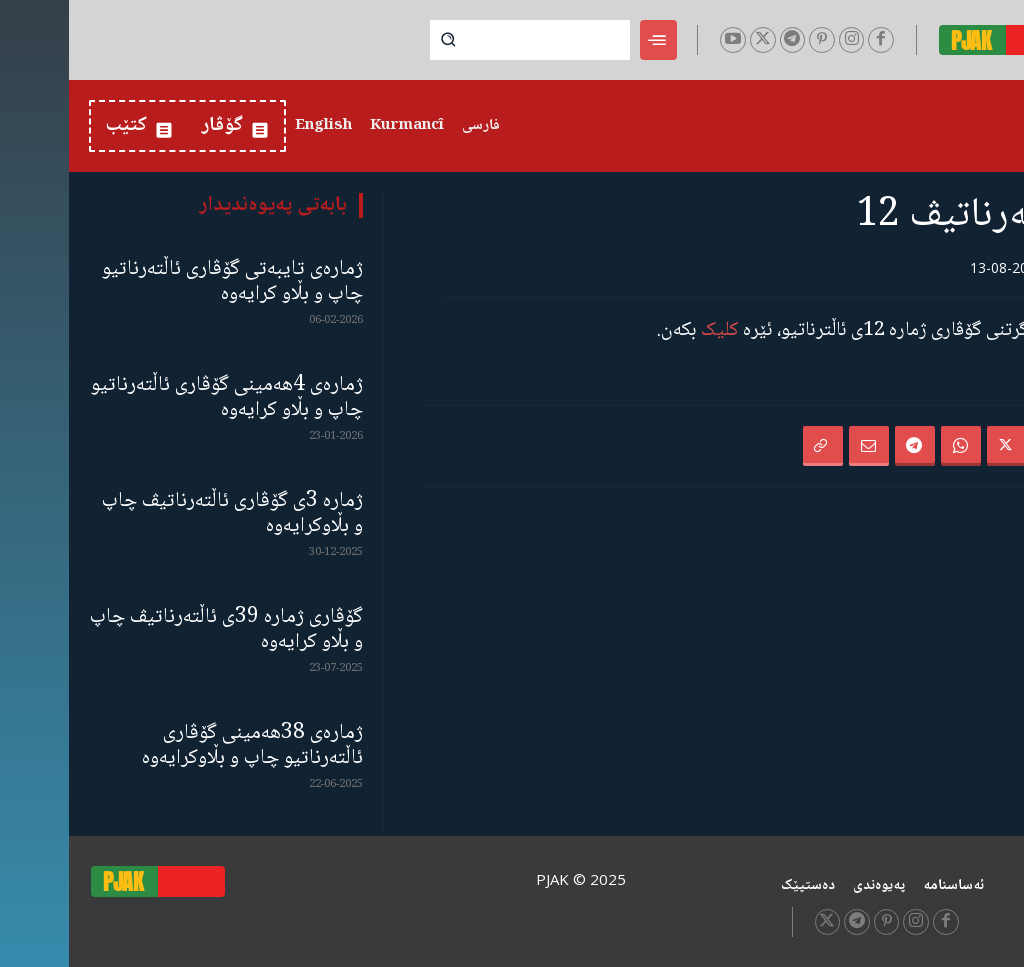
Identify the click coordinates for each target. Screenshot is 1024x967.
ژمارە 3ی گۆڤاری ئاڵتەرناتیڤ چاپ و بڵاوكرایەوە (163, 514)
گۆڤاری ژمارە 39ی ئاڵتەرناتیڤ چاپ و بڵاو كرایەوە (157, 630)
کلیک (651, 331)
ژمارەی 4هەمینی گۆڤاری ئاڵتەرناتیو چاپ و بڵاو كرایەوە (158, 398)
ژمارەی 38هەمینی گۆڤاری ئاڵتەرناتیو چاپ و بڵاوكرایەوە (183, 746)
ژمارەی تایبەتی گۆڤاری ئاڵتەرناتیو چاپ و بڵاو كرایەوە (163, 282)
